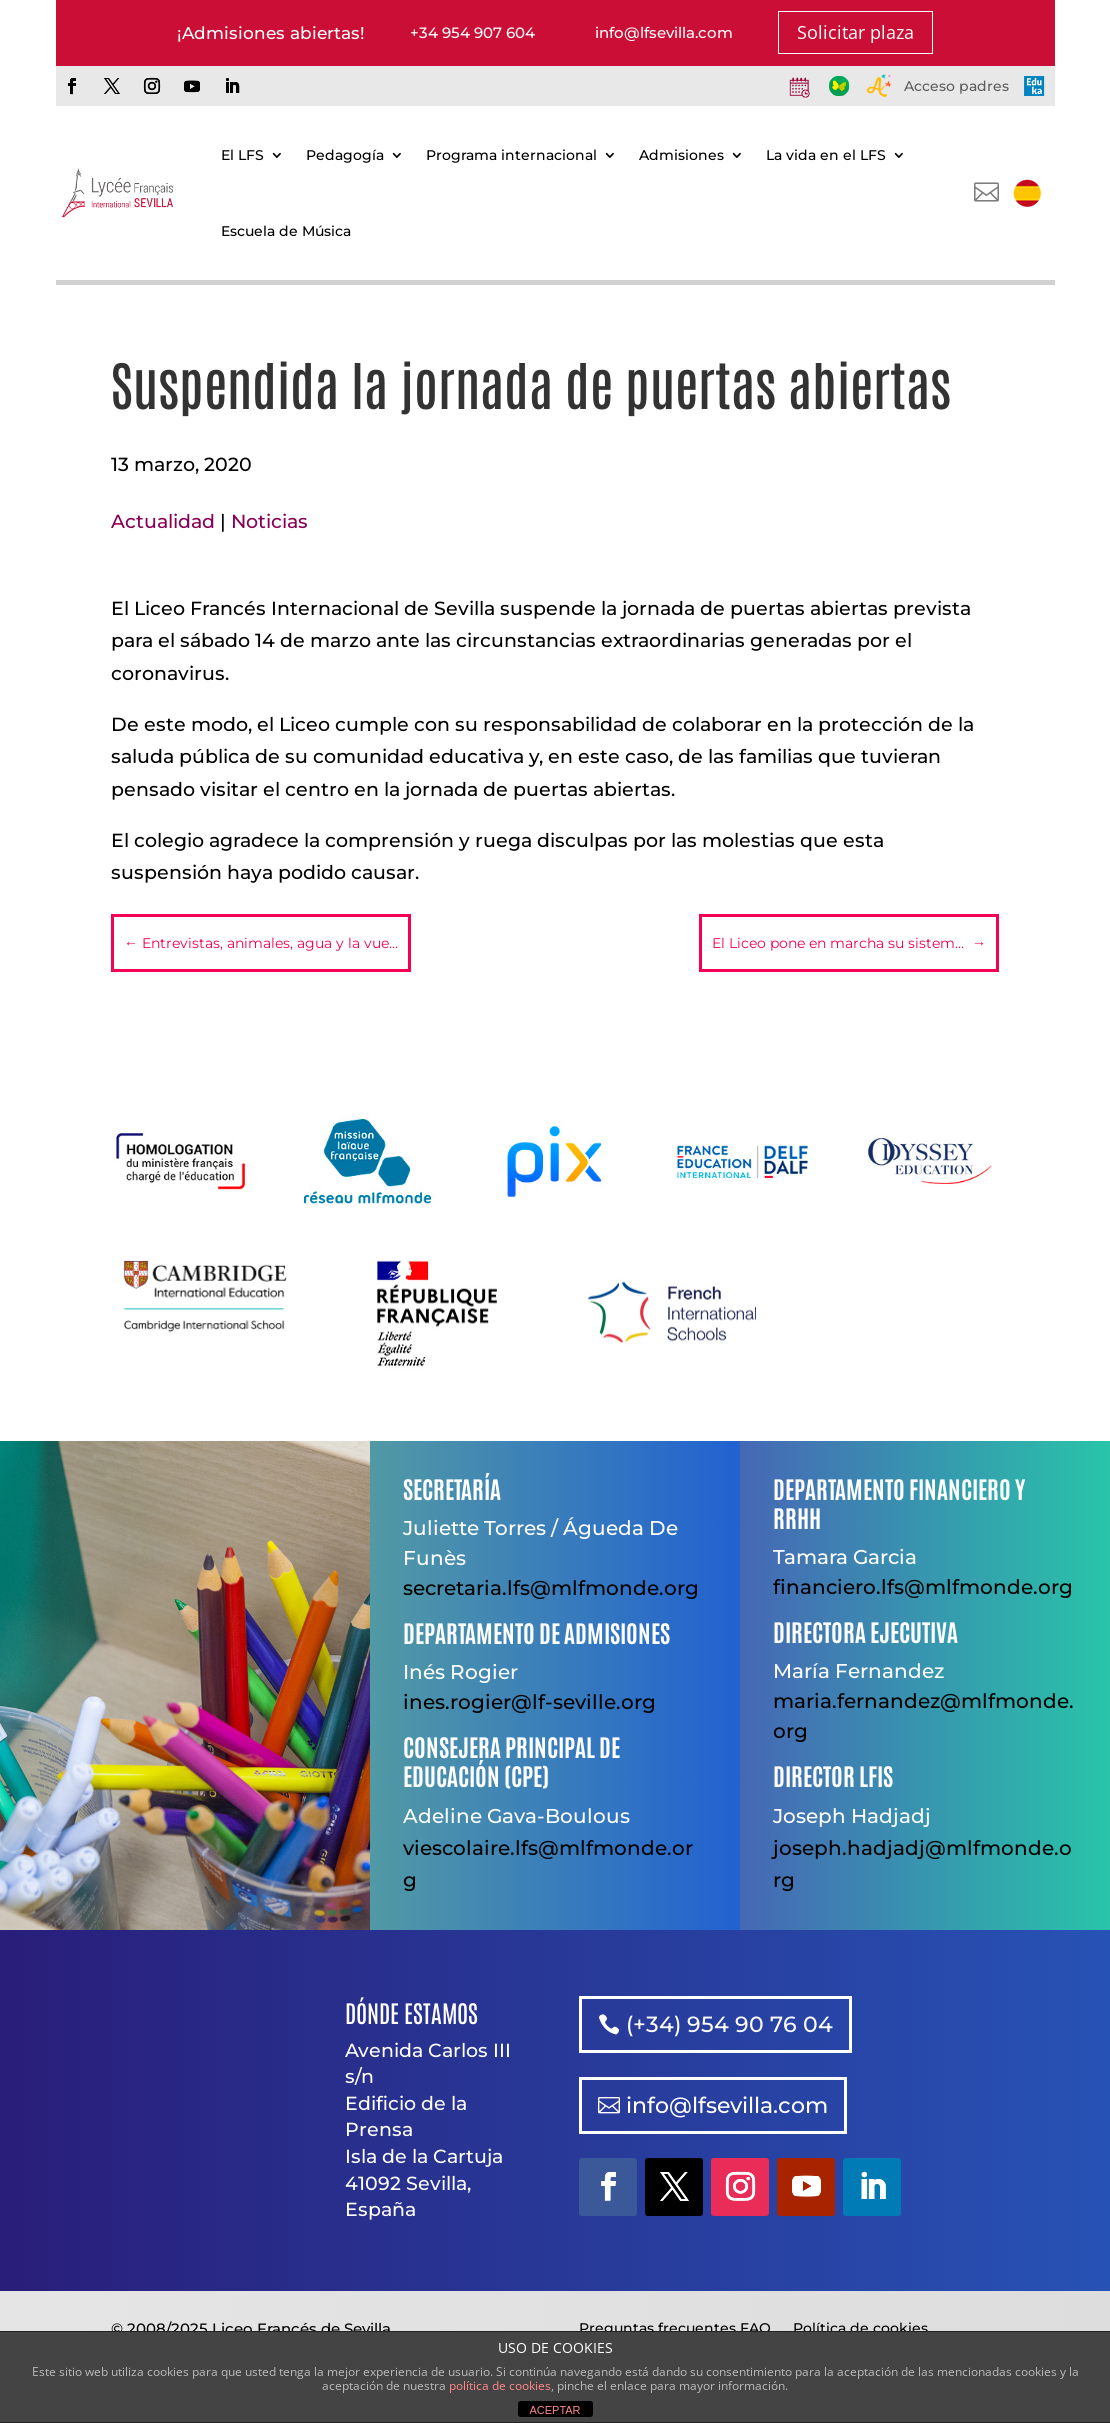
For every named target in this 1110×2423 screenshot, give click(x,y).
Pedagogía (345, 155)
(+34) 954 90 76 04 (729, 2024)
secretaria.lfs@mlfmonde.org (551, 1588)
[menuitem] (1027, 193)
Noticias (269, 521)
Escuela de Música (286, 231)
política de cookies (500, 2385)
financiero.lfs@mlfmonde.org (923, 1587)
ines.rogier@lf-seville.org (529, 1702)
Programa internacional (511, 155)
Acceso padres (956, 86)
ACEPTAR (554, 2410)
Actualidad (163, 521)
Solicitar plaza (855, 32)
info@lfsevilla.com (664, 32)
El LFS (242, 155)
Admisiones (681, 155)
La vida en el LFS (826, 155)
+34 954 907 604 (472, 32)
